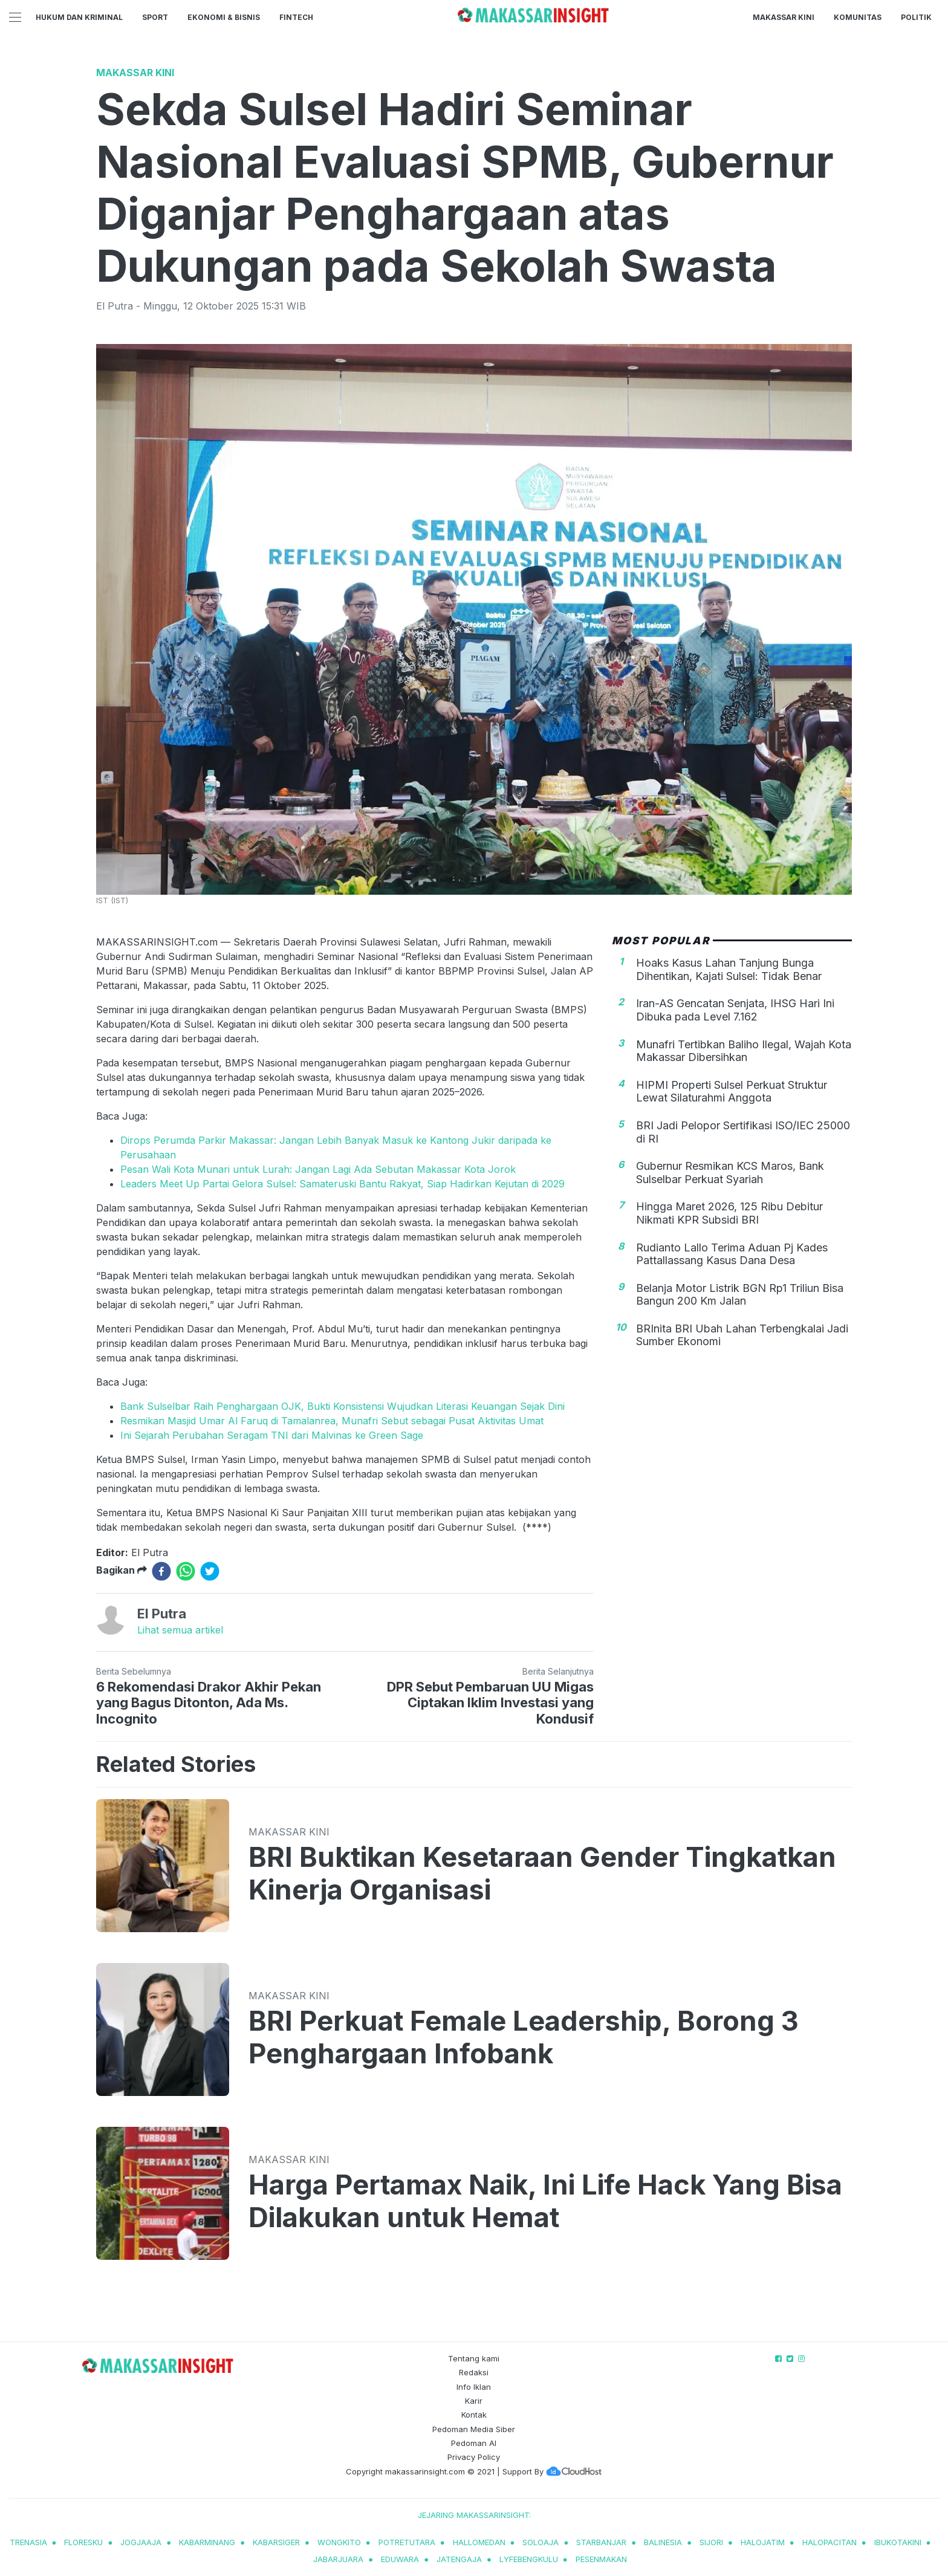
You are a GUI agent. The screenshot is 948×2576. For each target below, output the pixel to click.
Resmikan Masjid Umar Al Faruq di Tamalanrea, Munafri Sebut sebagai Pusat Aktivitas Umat (332, 1421)
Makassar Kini (783, 17)
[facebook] (161, 1571)
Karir (473, 2401)
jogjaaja (140, 2542)
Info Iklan (473, 2387)
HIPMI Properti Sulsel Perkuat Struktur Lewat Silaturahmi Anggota (731, 1092)
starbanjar (601, 2542)
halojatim (763, 2542)
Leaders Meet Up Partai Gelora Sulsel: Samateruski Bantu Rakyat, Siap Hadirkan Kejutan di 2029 (342, 1184)
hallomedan (479, 2542)
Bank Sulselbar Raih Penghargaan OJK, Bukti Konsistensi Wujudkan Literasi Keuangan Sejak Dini (342, 1406)
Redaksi (474, 2372)
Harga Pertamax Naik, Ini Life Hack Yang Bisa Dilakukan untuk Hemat (545, 2201)
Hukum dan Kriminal (79, 17)
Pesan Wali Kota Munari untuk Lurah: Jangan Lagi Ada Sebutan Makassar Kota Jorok (318, 1169)
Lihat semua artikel (180, 1630)
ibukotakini (897, 2542)
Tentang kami (473, 2358)
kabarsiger (276, 2542)
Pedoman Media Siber (473, 2429)
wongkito (339, 2542)
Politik (916, 17)
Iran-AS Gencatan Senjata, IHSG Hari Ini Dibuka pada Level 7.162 (735, 1010)
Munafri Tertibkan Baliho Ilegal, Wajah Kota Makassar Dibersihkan (743, 1051)
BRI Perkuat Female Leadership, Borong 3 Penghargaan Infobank (523, 2037)
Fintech (296, 17)
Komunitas (857, 17)
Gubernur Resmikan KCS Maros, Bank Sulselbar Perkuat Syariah (730, 1173)
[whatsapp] (185, 1571)
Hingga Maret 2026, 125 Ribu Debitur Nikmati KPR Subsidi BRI (729, 1213)
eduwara (400, 2559)
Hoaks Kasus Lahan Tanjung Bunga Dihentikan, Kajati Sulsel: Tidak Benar (729, 969)
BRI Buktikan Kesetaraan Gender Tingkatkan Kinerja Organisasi (542, 1873)
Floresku (83, 2542)
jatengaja (459, 2559)
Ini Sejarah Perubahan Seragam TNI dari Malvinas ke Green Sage (271, 1435)
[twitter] (209, 1571)
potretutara (406, 2542)
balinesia (663, 2542)
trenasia (28, 2542)
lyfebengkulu (528, 2559)
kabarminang (207, 2542)
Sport (155, 17)
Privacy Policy (473, 2457)
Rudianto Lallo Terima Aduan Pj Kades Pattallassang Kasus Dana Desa (732, 1254)
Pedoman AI (473, 2443)
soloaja (540, 2542)
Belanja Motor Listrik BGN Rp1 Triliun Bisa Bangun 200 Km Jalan (739, 1295)
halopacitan (829, 2542)
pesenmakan (601, 2559)
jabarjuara (338, 2559)
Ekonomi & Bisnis (223, 17)
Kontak (474, 2414)
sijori (711, 2542)
